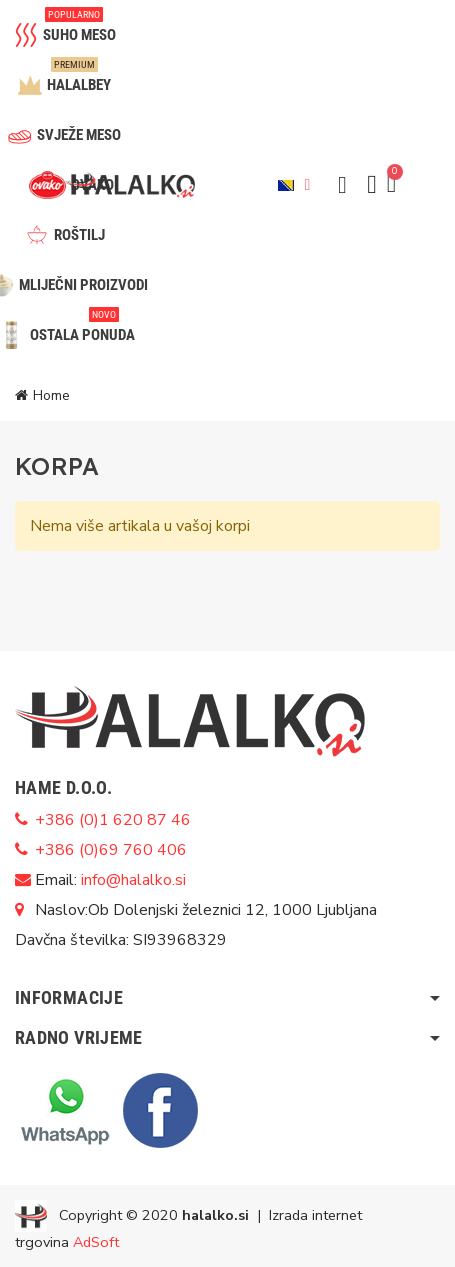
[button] (342, 185)
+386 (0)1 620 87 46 (113, 820)
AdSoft (96, 1242)
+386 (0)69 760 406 (111, 850)
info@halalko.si (133, 880)
